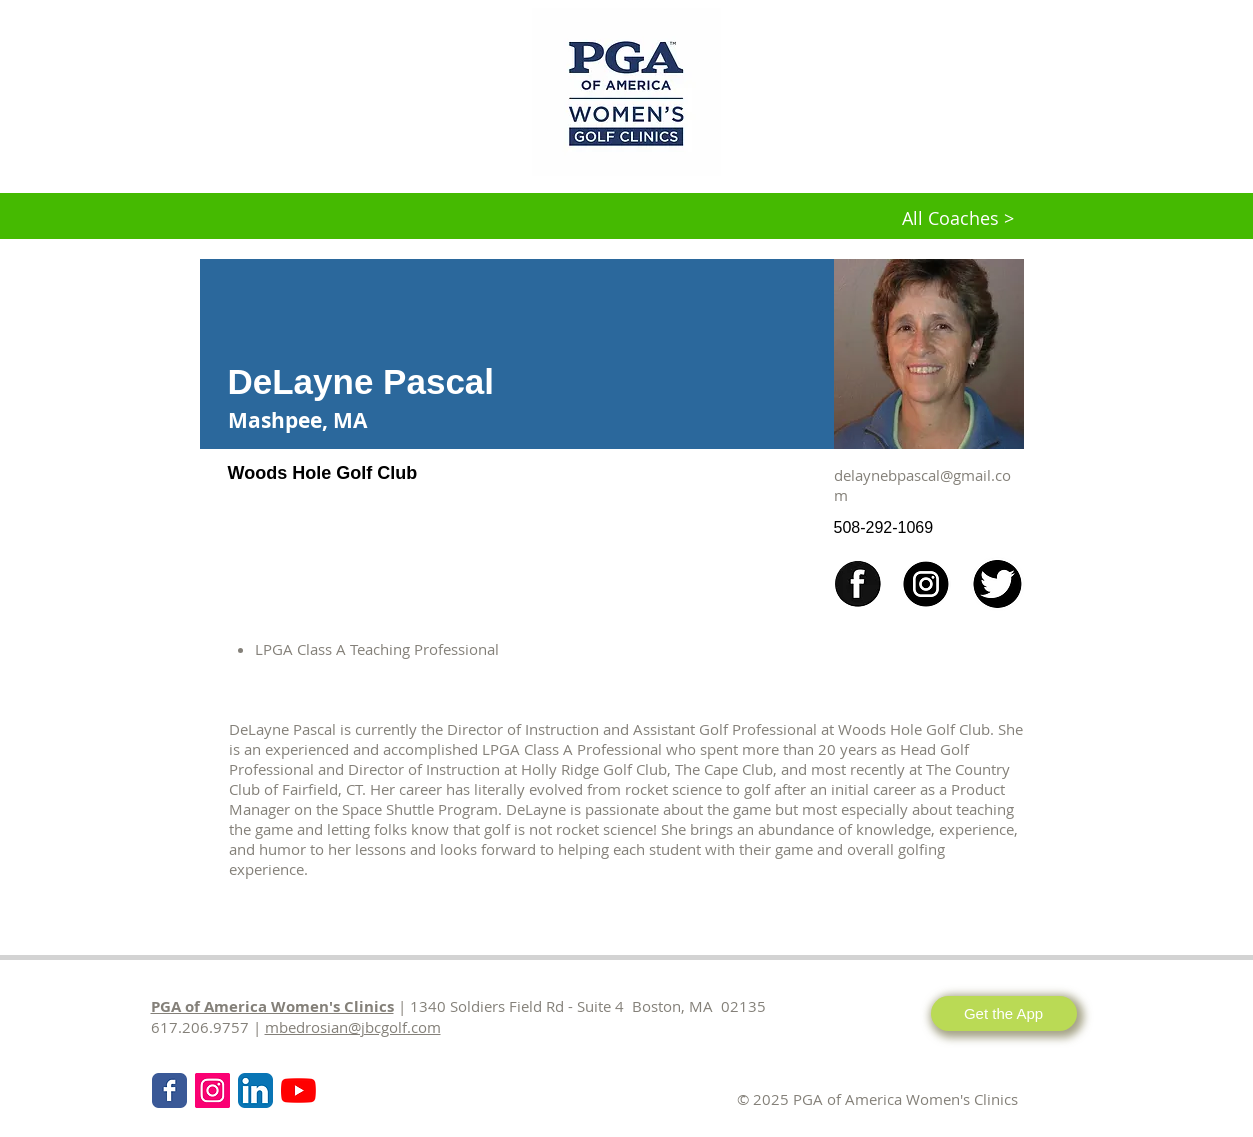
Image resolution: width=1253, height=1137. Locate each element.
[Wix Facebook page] (169, 1090)
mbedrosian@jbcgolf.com (353, 1027)
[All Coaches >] (958, 219)
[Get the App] (1004, 1013)
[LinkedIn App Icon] (255, 1090)
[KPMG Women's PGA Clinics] (298, 1090)
